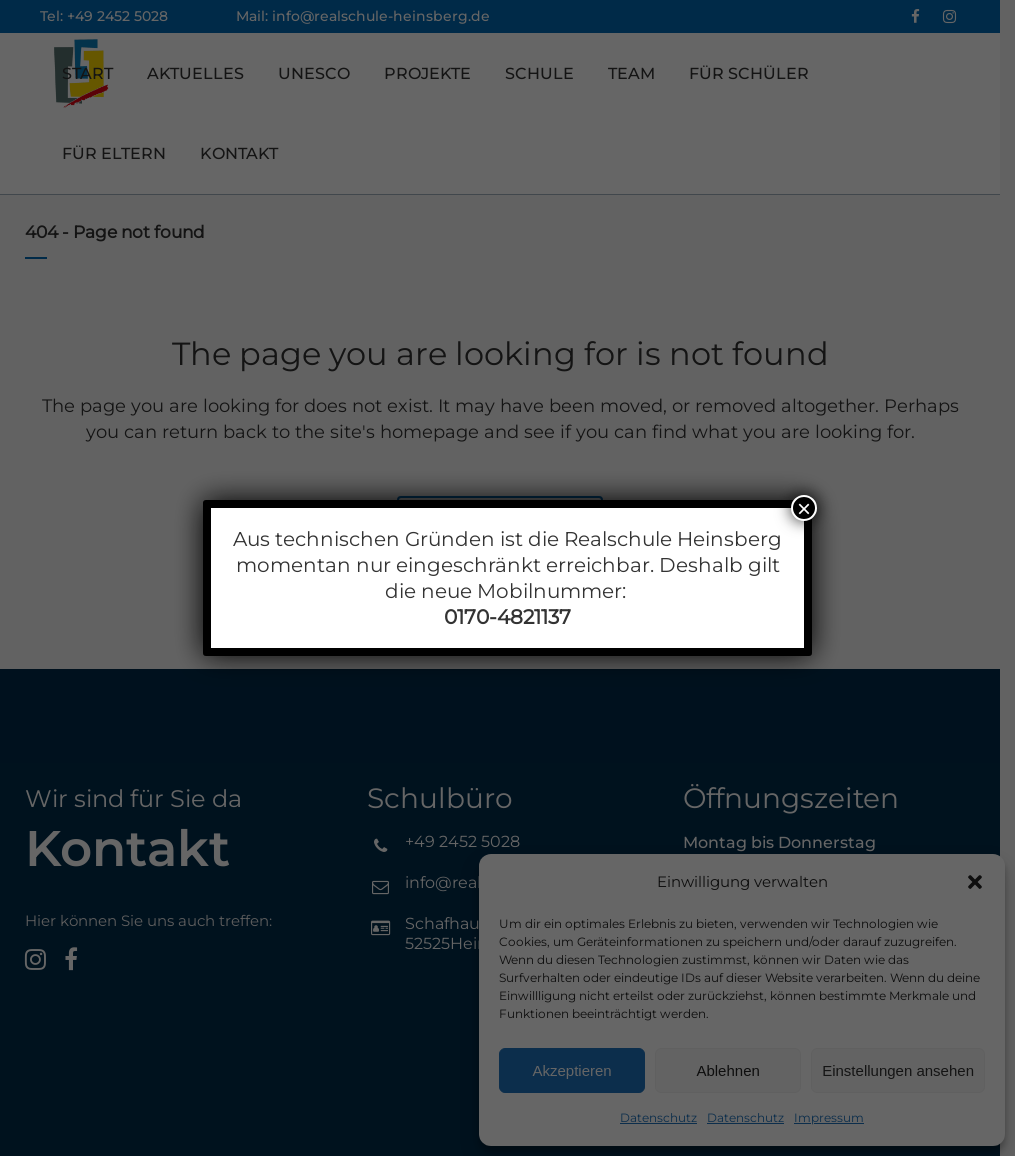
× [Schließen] (804, 508)
